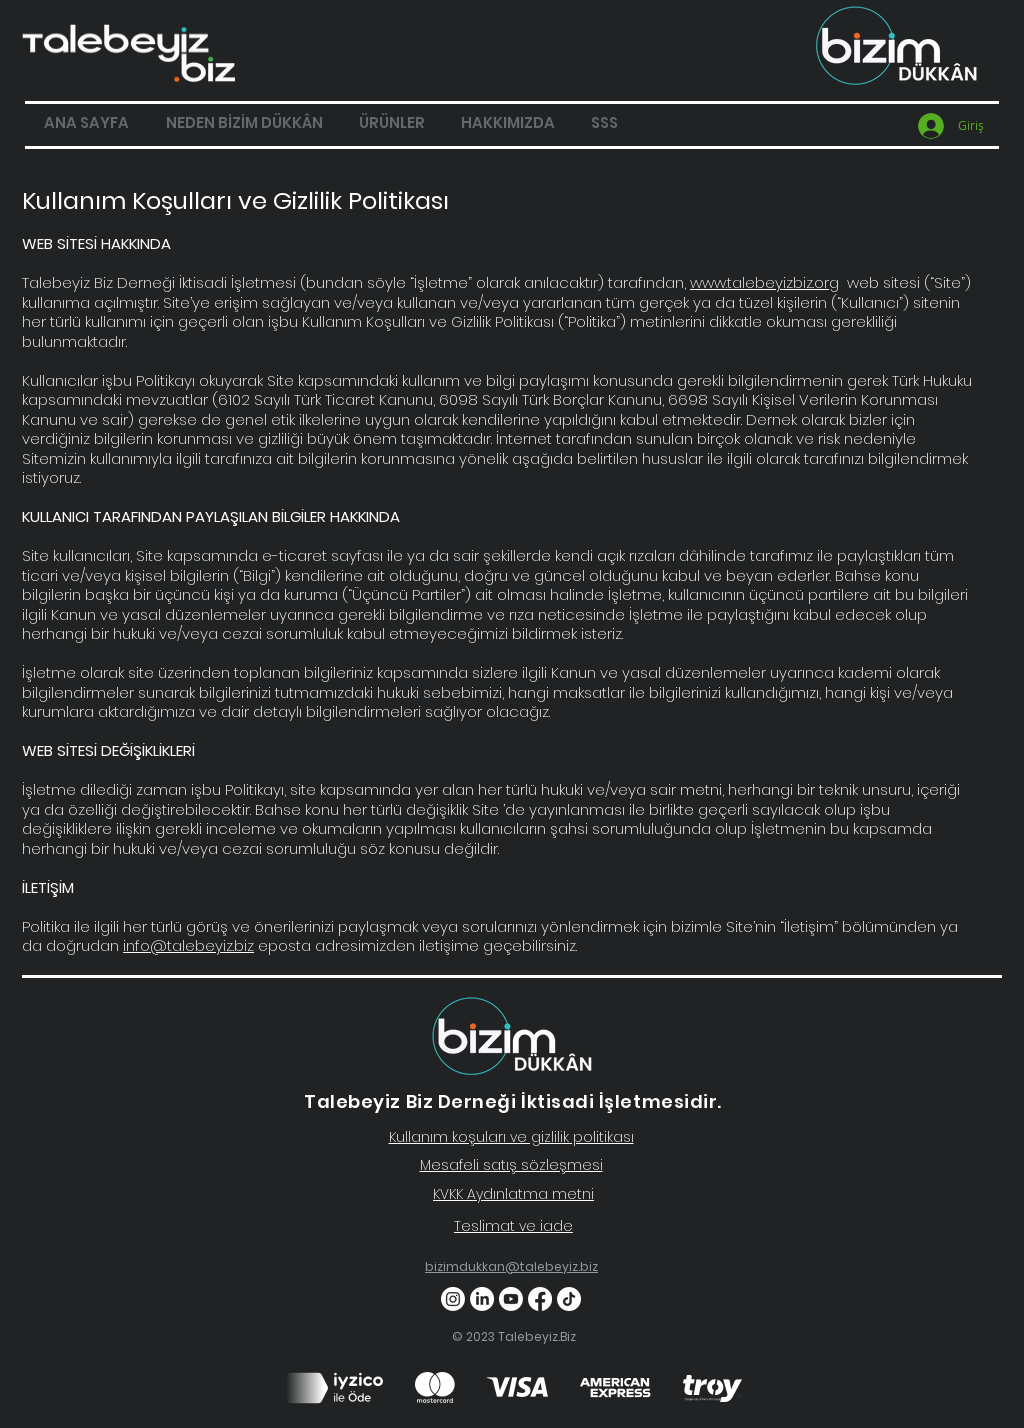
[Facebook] (540, 1299)
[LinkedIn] (482, 1299)
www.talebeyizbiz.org (764, 282)
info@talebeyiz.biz (188, 945)
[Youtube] (511, 1299)
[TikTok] (569, 1299)
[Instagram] (453, 1299)
